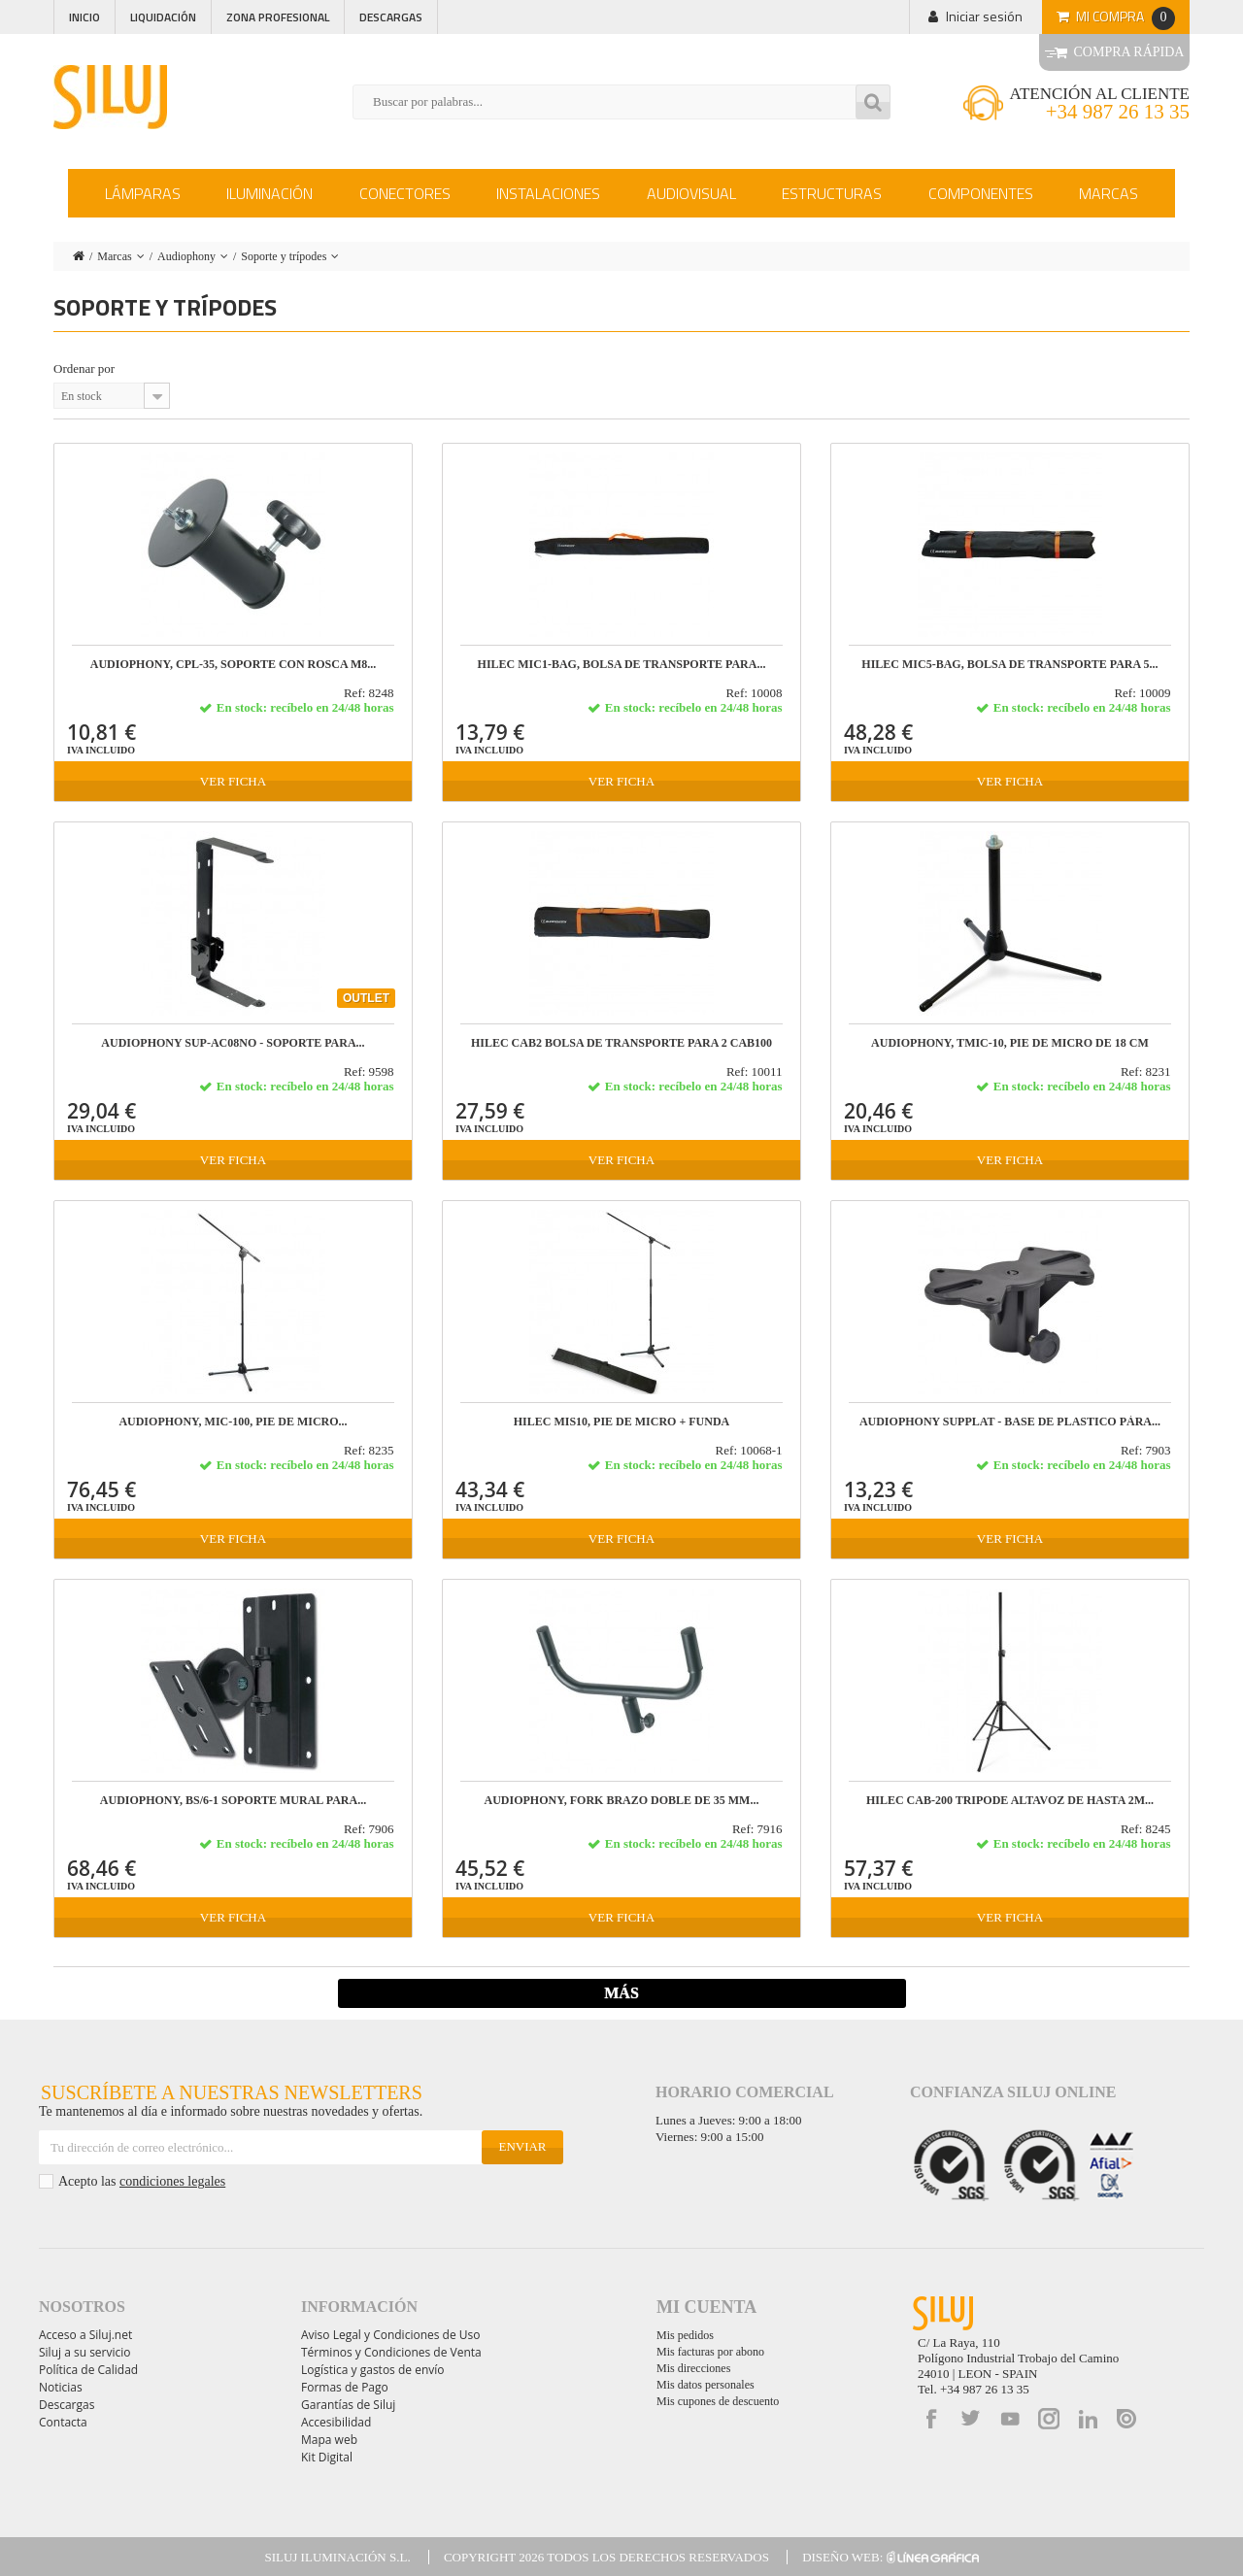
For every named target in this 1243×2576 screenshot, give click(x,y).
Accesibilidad (336, 2422)
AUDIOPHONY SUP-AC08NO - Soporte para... (232, 1043)
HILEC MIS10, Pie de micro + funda (622, 1422)
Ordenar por (84, 368)
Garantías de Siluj (348, 2404)
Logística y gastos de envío (373, 2369)
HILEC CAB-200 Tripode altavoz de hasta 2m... (1010, 1800)
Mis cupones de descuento (717, 2401)
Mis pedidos (685, 2335)
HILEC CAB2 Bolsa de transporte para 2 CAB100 (621, 1043)
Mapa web (329, 2439)
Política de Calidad (88, 2369)
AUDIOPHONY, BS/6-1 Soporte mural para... (233, 1800)
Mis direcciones (693, 2368)
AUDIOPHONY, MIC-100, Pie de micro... (232, 1422)
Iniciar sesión (984, 16)
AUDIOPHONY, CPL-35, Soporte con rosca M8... (233, 664)
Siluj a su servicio (85, 2352)
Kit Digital (327, 2457)
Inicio (84, 17)
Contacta (63, 2422)
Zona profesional (277, 17)
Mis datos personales (705, 2385)
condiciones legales (172, 2181)
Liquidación (163, 17)
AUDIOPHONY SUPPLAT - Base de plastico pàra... (1009, 1422)
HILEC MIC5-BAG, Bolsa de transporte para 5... (1009, 664)
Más (621, 1993)
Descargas (390, 17)
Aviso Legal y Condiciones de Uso (390, 2334)
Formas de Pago (344, 2387)
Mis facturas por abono (710, 2352)
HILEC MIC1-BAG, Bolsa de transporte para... (622, 664)
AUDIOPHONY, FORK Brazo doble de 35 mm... (622, 1800)
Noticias (61, 2387)
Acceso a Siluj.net (85, 2334)
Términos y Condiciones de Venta (391, 2352)
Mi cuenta (706, 2307)
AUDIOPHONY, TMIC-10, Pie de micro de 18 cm (1010, 1043)
